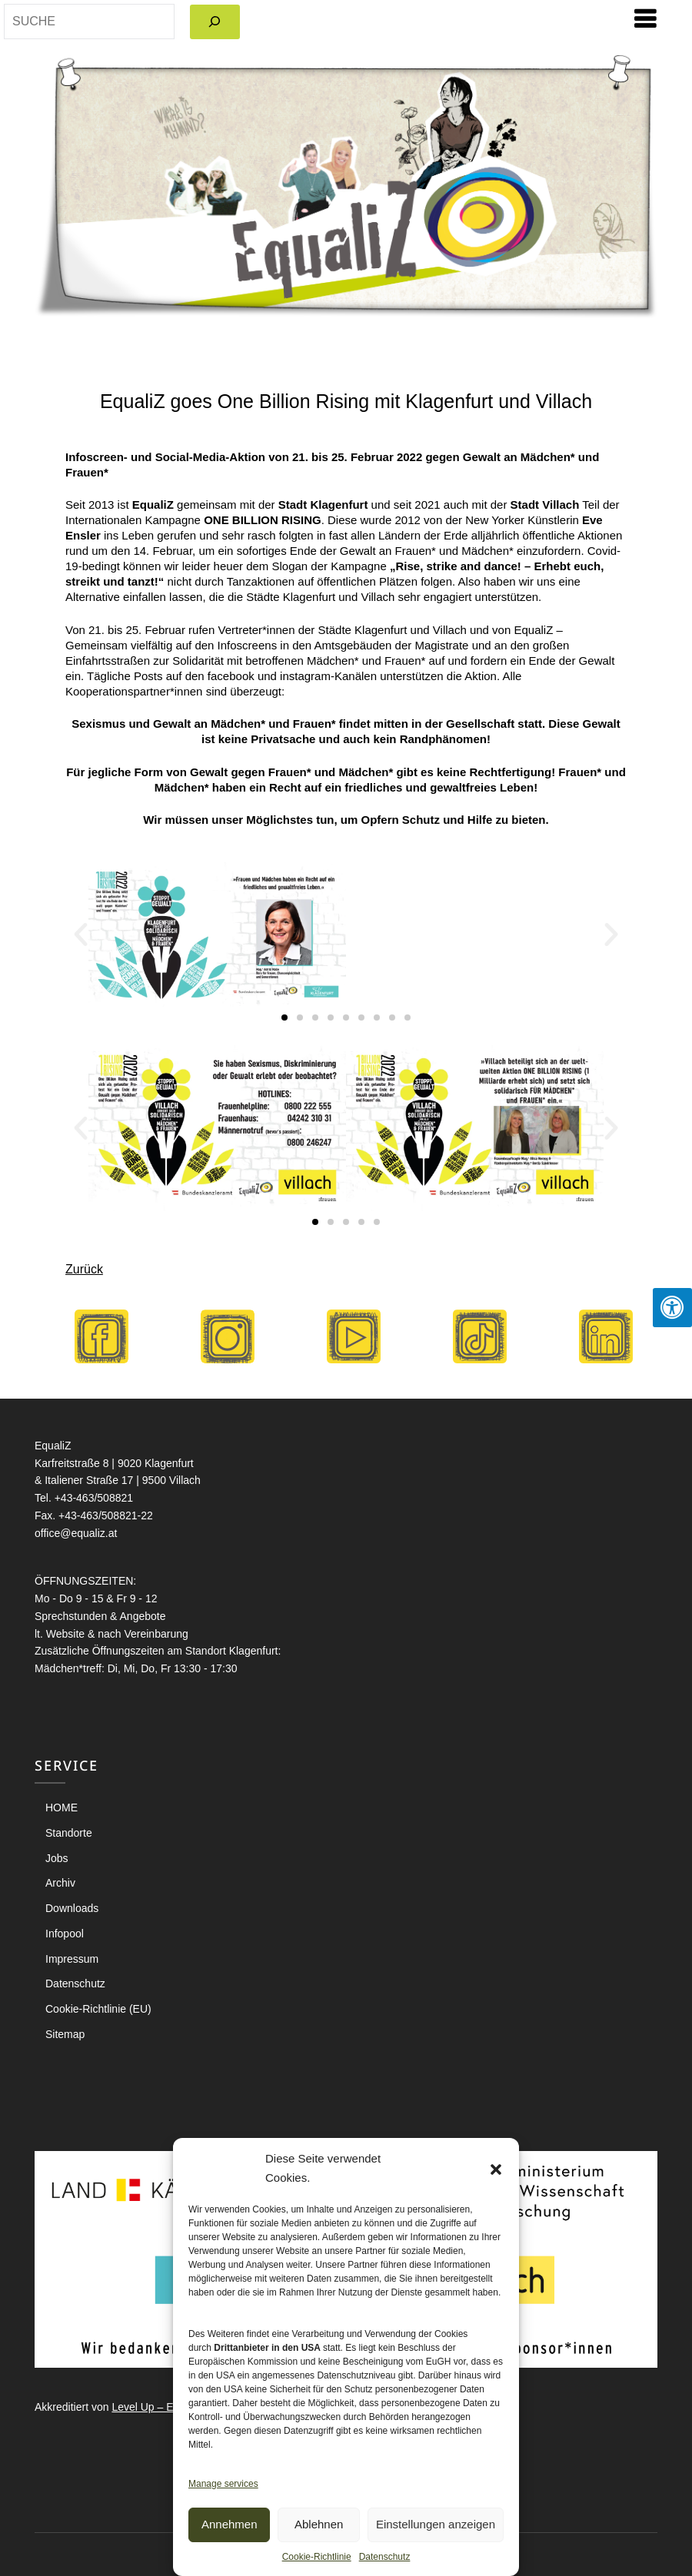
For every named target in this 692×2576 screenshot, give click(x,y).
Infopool (64, 1933)
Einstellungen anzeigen (435, 2524)
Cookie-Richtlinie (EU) (98, 2009)
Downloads (71, 1908)
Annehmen (229, 2524)
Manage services (223, 2483)
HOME (61, 1807)
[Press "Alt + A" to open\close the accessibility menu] (672, 1307)
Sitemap (65, 2034)
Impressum (71, 1959)
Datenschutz (385, 2556)
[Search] (215, 22)
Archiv (60, 1883)
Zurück (84, 1269)
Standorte (68, 1833)
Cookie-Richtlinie (316, 2556)
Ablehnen (318, 2524)
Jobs (56, 1858)
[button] (496, 2168)
